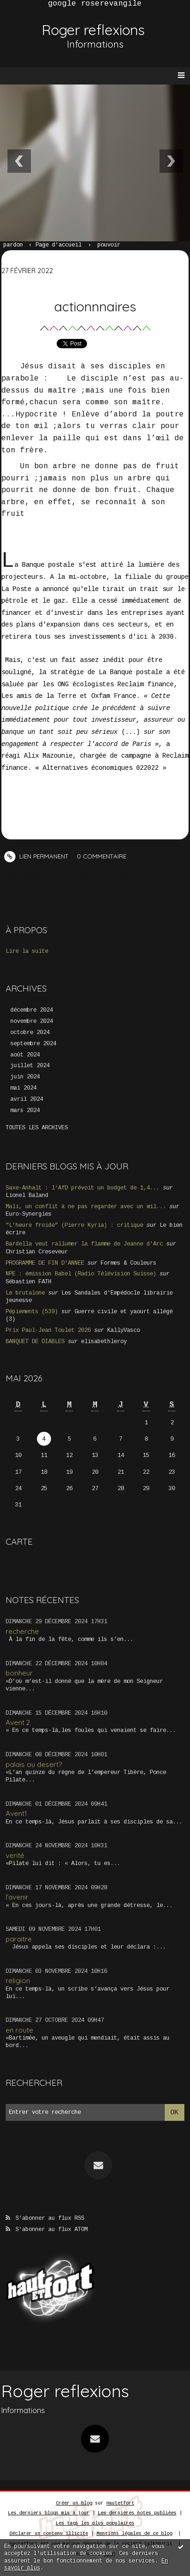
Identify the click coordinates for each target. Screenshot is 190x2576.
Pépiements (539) (32, 1312)
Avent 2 (18, 1722)
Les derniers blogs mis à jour (48, 2513)
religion (18, 1980)
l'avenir (17, 1897)
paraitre (19, 1939)
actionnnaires (95, 306)
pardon (13, 245)
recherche (22, 1631)
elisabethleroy (104, 1341)
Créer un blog (74, 2503)
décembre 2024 (31, 1010)
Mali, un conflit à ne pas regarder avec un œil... (86, 1207)
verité (15, 1855)
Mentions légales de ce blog (134, 2533)
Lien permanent (36, 856)
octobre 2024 (30, 1032)
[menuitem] (17, 245)
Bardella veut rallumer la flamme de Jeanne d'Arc (84, 1244)
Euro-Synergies (28, 1214)
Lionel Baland (27, 1195)
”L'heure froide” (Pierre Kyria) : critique (74, 1225)
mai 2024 (23, 1088)
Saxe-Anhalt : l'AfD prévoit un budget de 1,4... (83, 1188)
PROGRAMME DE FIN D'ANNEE (45, 1263)
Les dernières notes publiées (137, 2513)
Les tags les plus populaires (95, 2523)
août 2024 (25, 1055)
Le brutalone (25, 1293)
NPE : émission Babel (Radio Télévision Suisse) (81, 1274)
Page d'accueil (58, 245)
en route (19, 2030)
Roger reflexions (93, 30)
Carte (19, 1541)
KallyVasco (123, 1330)
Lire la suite (27, 951)
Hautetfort (120, 2503)
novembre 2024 (31, 1021)
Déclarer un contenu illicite (48, 2533)
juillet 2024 (30, 1066)
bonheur (19, 1672)
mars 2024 (25, 1110)
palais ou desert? (34, 1764)
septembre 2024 (33, 1044)
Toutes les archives (37, 1128)
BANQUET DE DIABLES (35, 1341)
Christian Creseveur (37, 1252)
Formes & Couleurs (128, 1263)
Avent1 (16, 1813)
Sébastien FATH (28, 1282)
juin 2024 (25, 1077)
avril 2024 (26, 1099)
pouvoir (108, 245)
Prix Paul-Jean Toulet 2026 (48, 1330)
